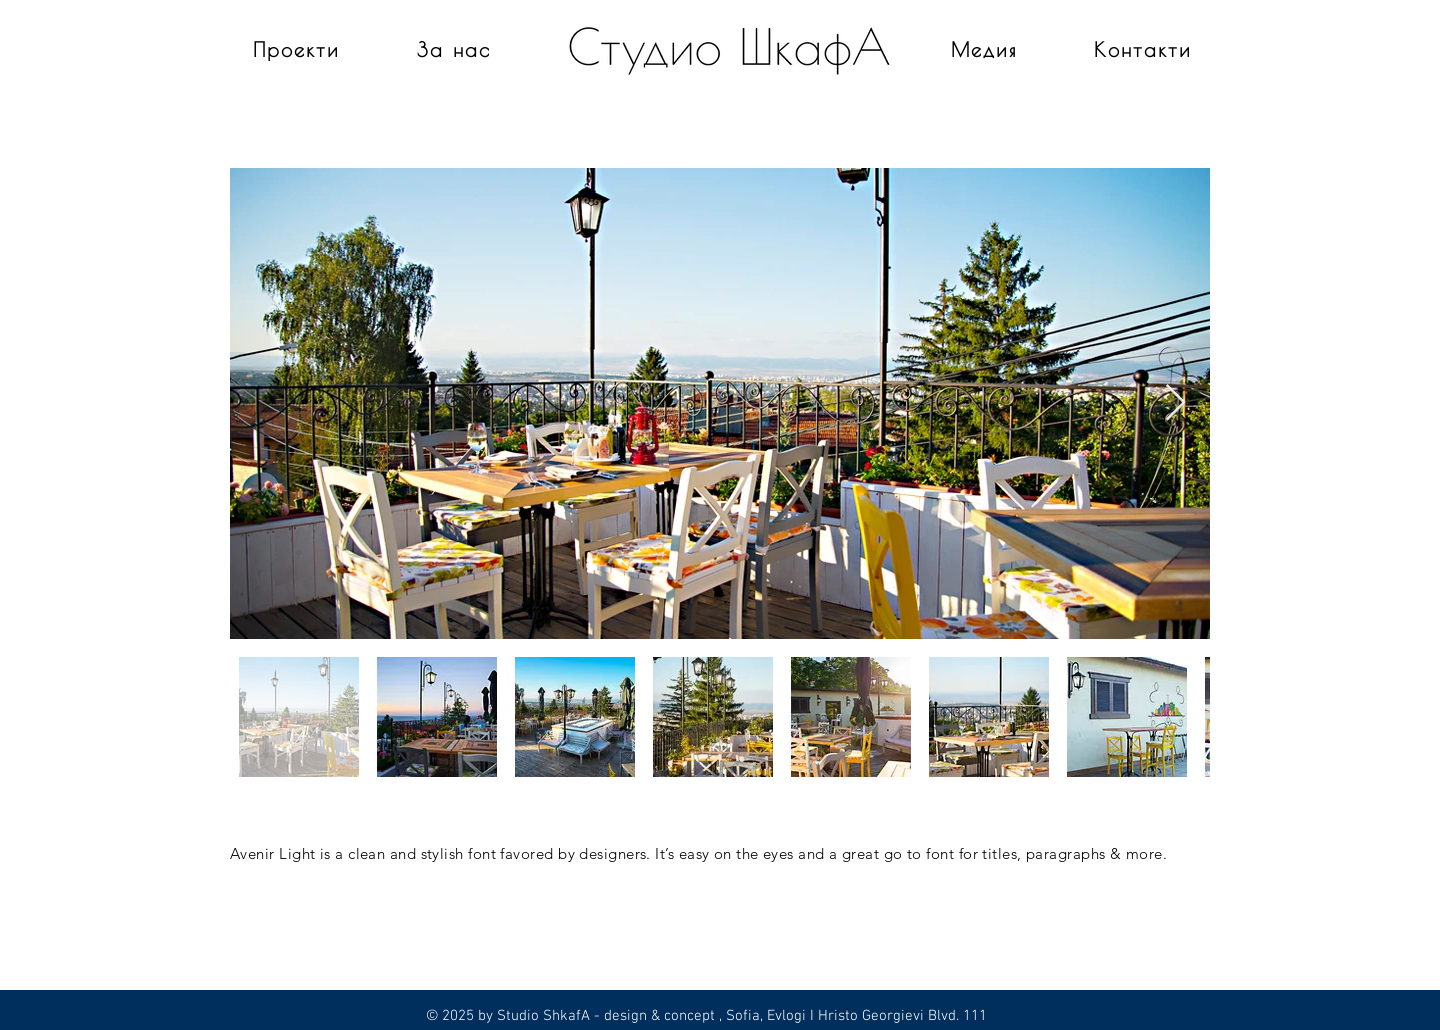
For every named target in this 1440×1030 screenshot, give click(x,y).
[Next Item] (1175, 403)
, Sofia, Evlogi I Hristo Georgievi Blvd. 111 (851, 1016)
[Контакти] (1144, 49)
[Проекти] (298, 49)
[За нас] (456, 49)
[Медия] (986, 49)
